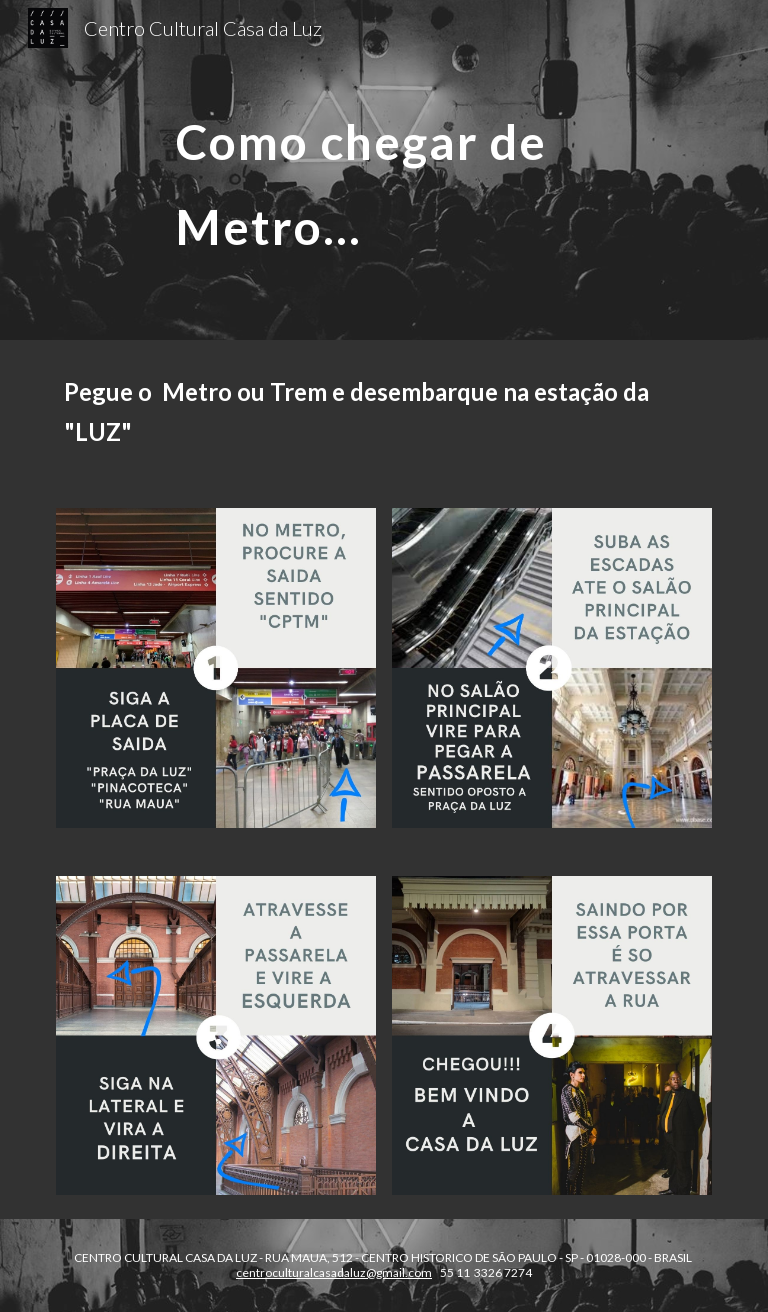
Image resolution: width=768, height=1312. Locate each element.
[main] (411, 170)
